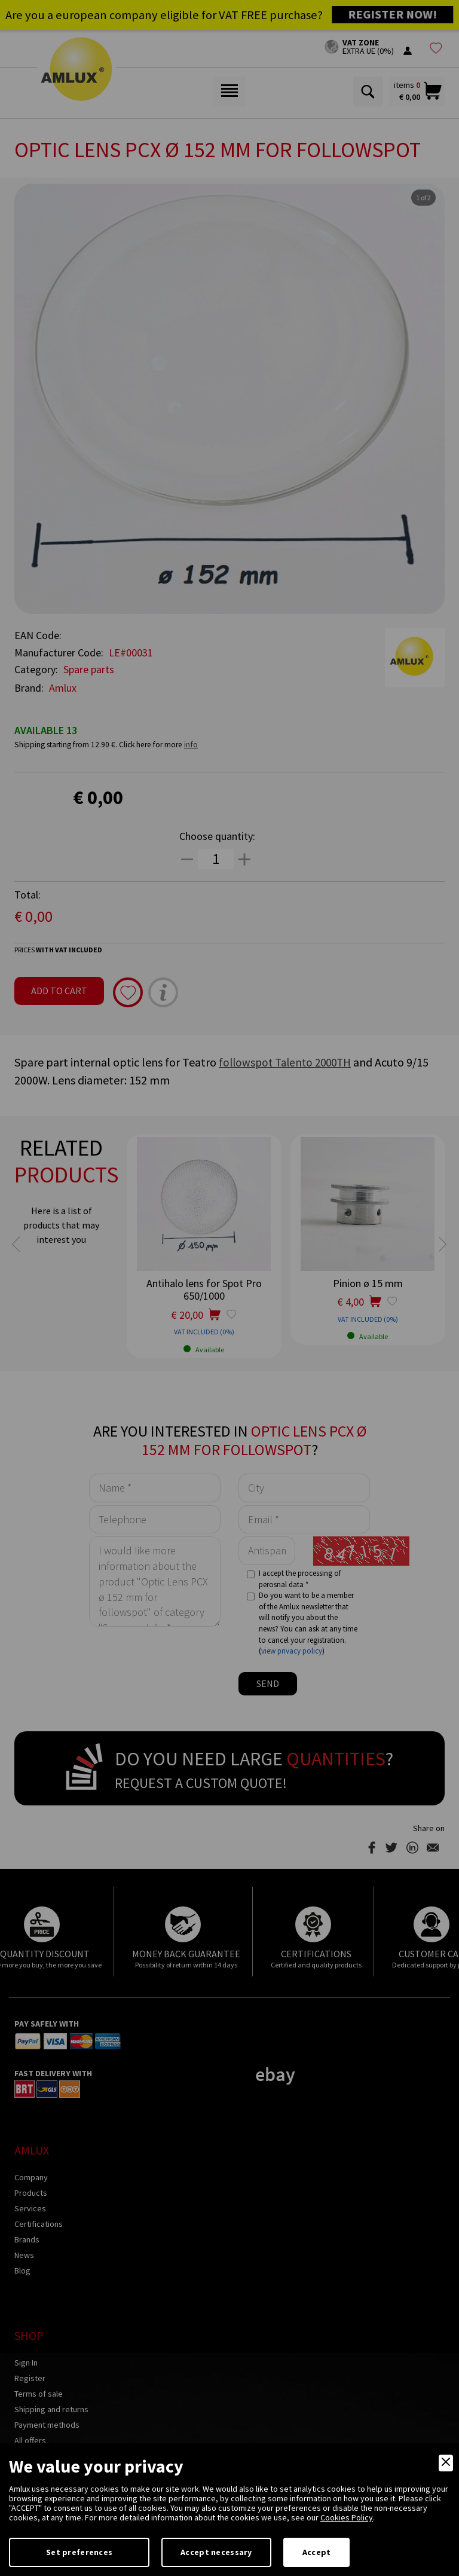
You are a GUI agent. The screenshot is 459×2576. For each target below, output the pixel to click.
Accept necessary (216, 2552)
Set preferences (79, 2552)
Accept (316, 2552)
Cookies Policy (346, 2517)
